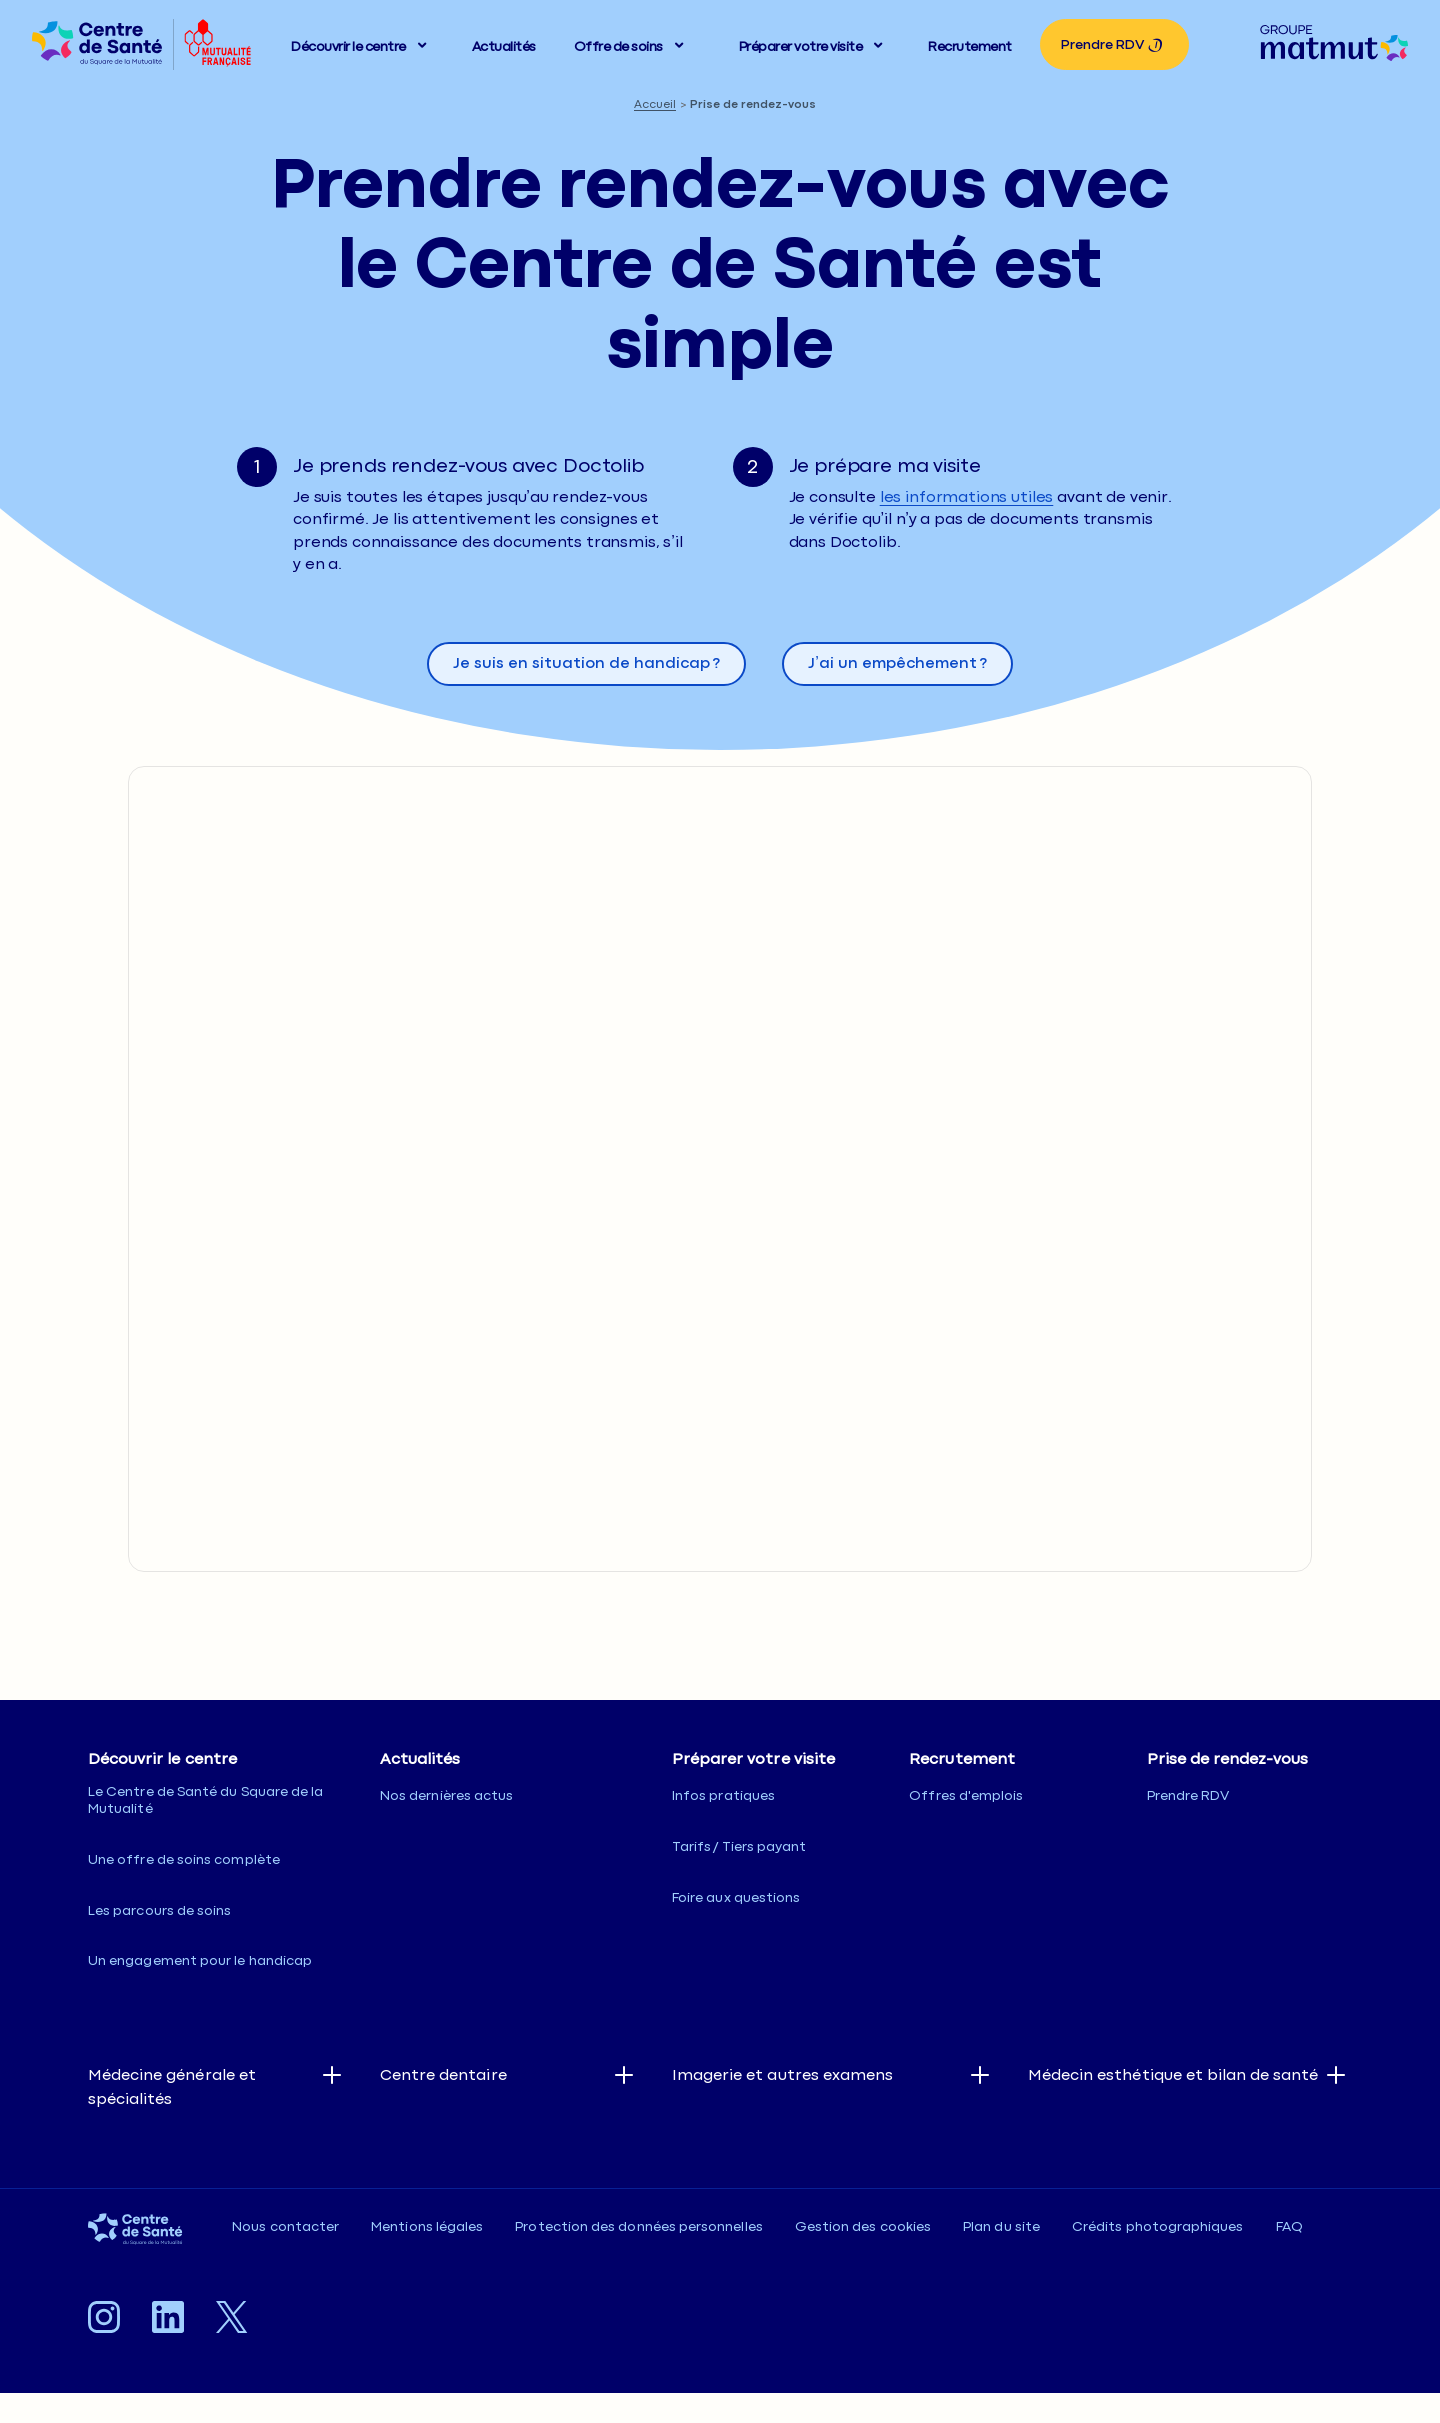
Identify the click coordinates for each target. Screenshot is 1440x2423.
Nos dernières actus (446, 1796)
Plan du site (1001, 2227)
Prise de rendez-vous (753, 105)
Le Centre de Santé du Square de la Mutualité (205, 1800)
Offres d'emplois (966, 1796)
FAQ (1289, 2227)
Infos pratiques (723, 1796)
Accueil (655, 105)
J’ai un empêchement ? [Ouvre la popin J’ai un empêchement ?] (897, 663)
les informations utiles (967, 497)
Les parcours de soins (159, 1911)
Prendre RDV (1102, 45)
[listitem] (97, 44)
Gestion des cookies (863, 2227)
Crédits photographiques (1158, 2227)
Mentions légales (427, 2227)
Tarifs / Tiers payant (739, 1847)
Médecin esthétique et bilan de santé (1173, 2075)
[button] (362, 44)
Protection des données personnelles (638, 2227)
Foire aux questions (736, 1898)
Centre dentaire (443, 2075)
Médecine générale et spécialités (172, 2087)
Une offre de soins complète (184, 1860)
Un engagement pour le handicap (200, 1961)
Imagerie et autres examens (782, 2075)
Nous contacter (285, 2227)
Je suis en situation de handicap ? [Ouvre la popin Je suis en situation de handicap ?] (586, 663)
